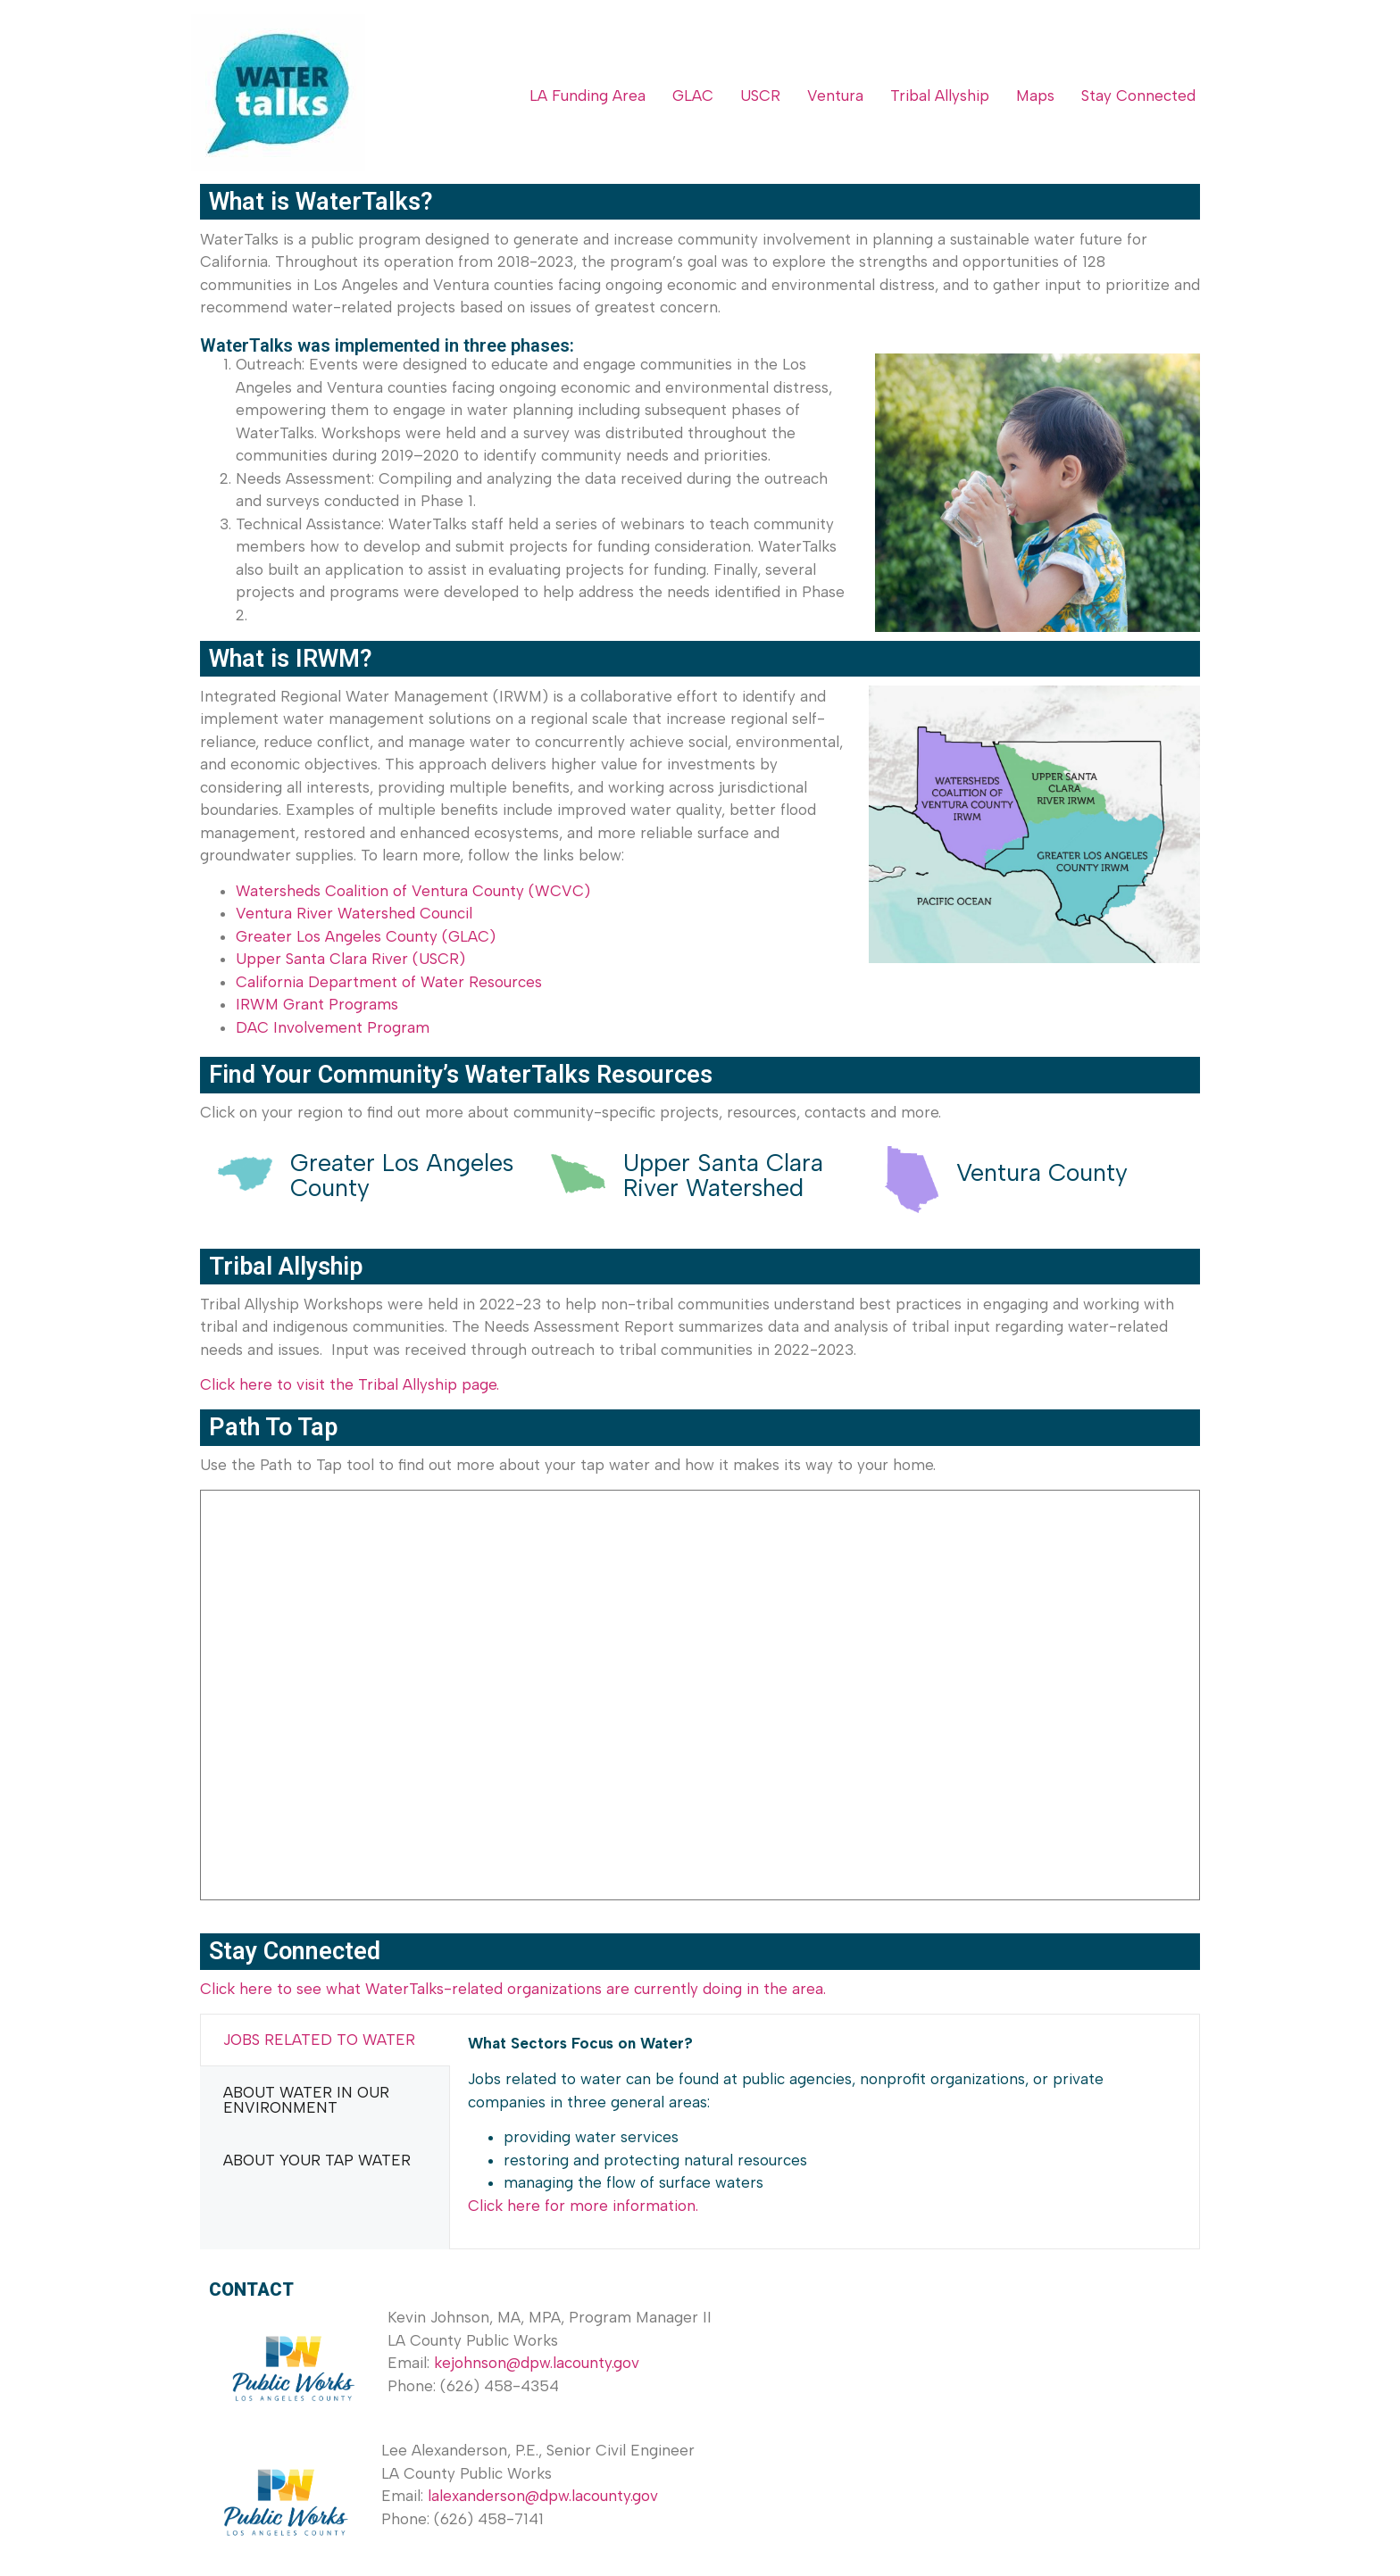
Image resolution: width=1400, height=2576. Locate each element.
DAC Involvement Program (332, 1027)
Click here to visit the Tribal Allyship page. (349, 1384)
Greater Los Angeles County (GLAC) (366, 936)
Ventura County (1042, 1172)
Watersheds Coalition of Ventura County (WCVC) (413, 891)
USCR (760, 95)
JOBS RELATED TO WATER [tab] (319, 2039)
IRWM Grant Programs (317, 1004)
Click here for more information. (583, 2206)
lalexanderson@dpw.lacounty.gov (543, 2496)
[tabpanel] (824, 2131)
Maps (1035, 95)
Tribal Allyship (939, 95)
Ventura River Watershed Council (354, 913)
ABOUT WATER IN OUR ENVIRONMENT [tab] (306, 2099)
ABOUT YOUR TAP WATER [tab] (317, 2160)
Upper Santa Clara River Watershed (723, 1175)
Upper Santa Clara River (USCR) (350, 959)
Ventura (835, 95)
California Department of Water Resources (389, 982)
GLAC (692, 95)
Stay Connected (1138, 95)
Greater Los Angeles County (401, 1175)
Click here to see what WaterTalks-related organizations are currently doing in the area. (513, 1989)
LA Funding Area (587, 95)
